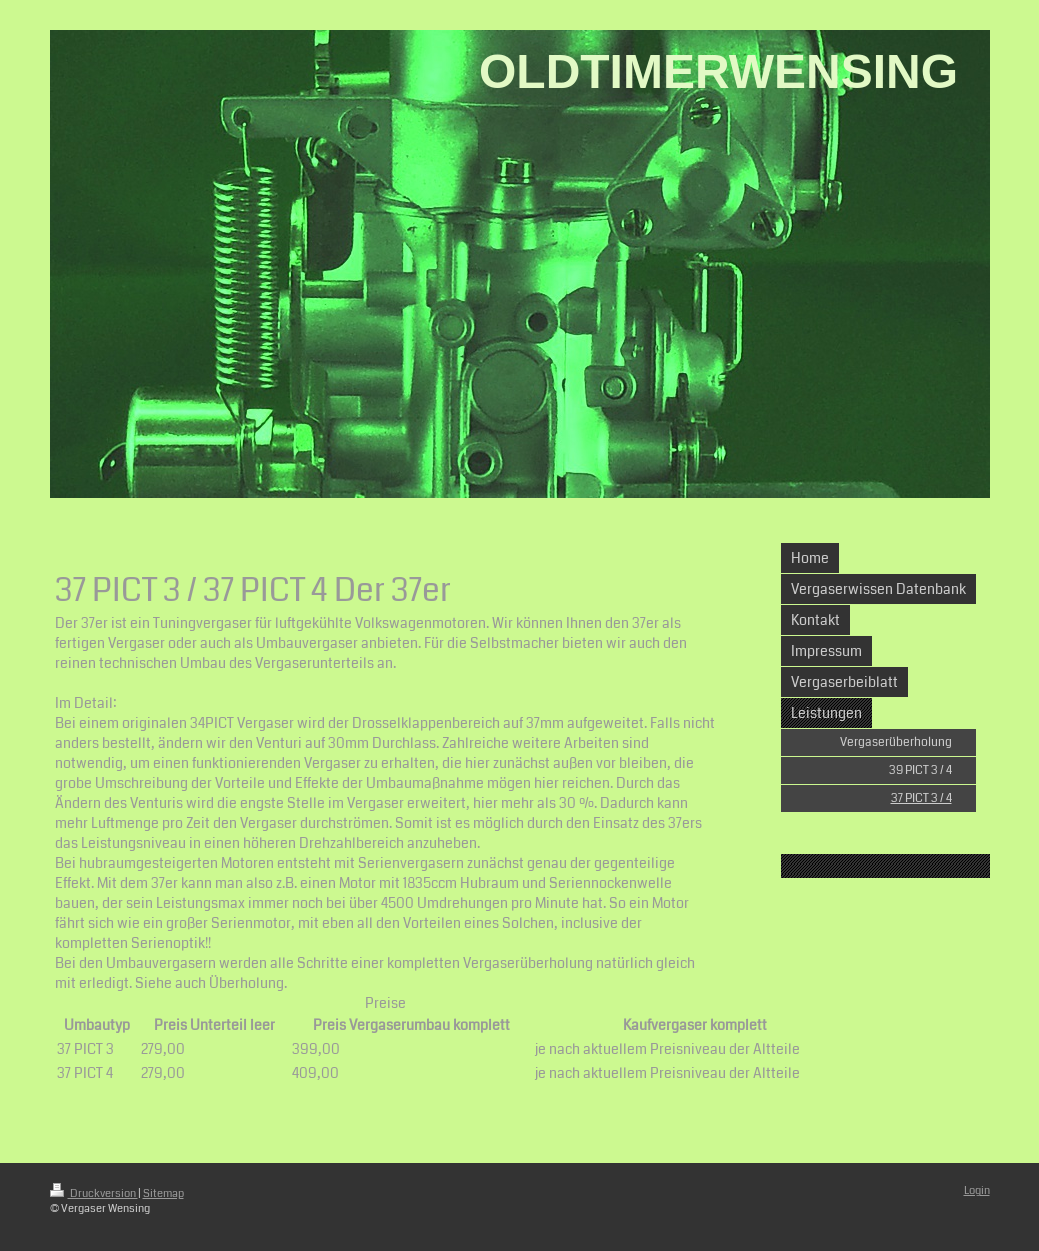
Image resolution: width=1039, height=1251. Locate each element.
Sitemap (163, 1193)
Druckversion (94, 1193)
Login (977, 1190)
